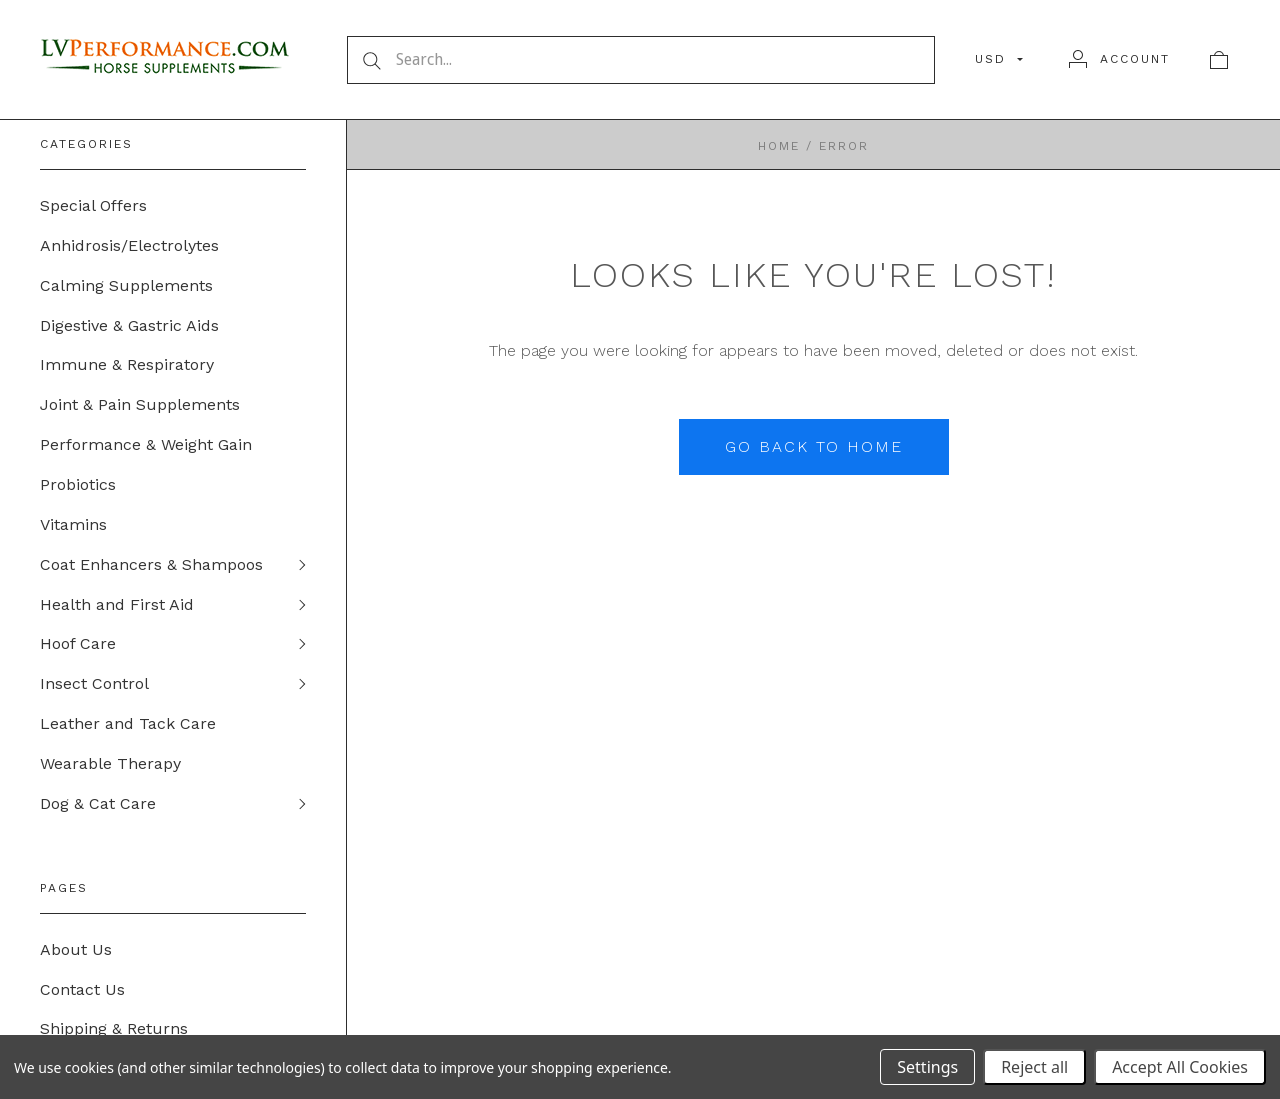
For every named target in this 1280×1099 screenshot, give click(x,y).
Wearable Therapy (110, 765)
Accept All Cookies (1180, 1067)
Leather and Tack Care (128, 725)
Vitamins (73, 525)
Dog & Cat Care (98, 805)
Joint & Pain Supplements (140, 405)
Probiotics (78, 485)
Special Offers (93, 205)
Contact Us (82, 991)
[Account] (1119, 59)
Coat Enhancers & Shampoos (151, 565)
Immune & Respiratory (127, 365)
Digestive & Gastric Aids (129, 325)
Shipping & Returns (114, 1031)
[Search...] (641, 60)
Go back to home (814, 446)
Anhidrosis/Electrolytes (129, 245)
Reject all (1034, 1067)
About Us (76, 951)
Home (779, 146)
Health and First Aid (117, 605)
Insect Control (94, 685)
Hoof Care (78, 645)
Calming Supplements (126, 285)
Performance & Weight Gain (146, 445)
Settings (927, 1067)
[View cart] (1219, 59)
